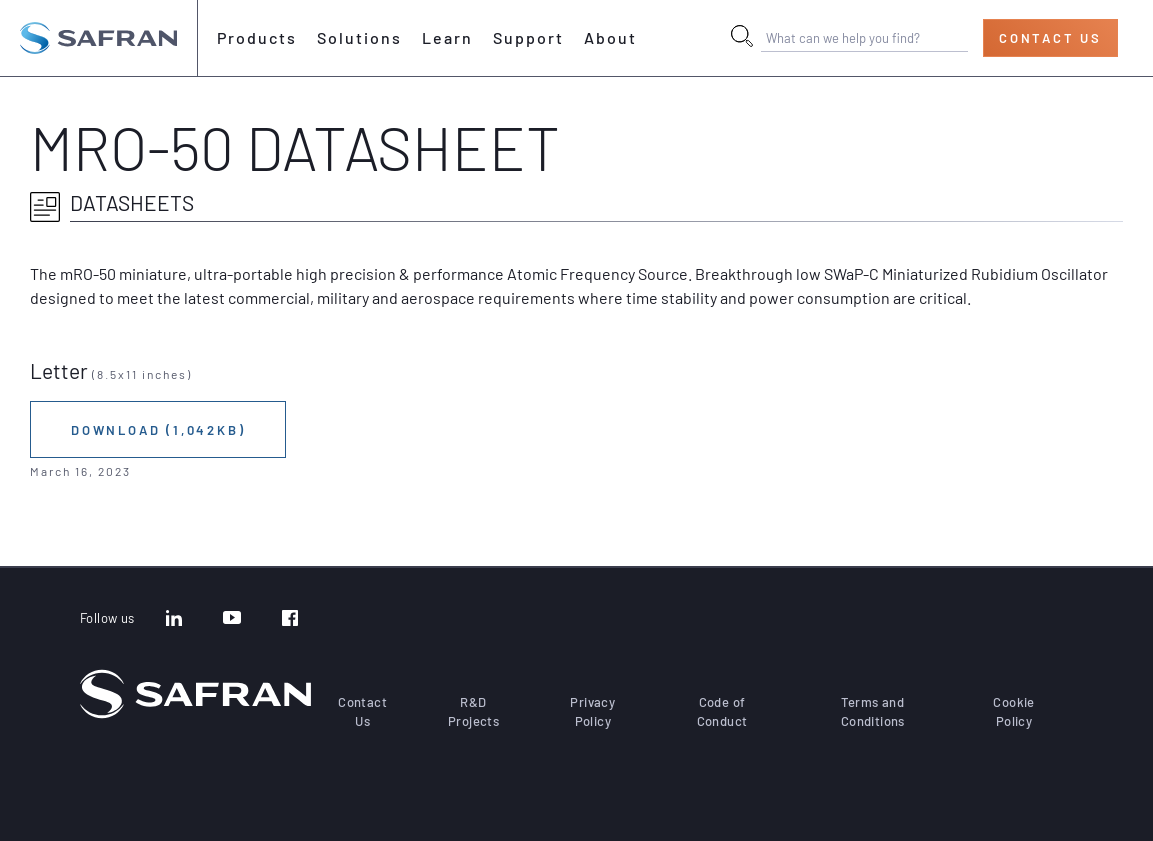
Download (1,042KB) (158, 430)
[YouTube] (232, 620)
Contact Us (1050, 38)
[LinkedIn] (174, 620)
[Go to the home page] (98, 38)
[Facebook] (290, 620)
